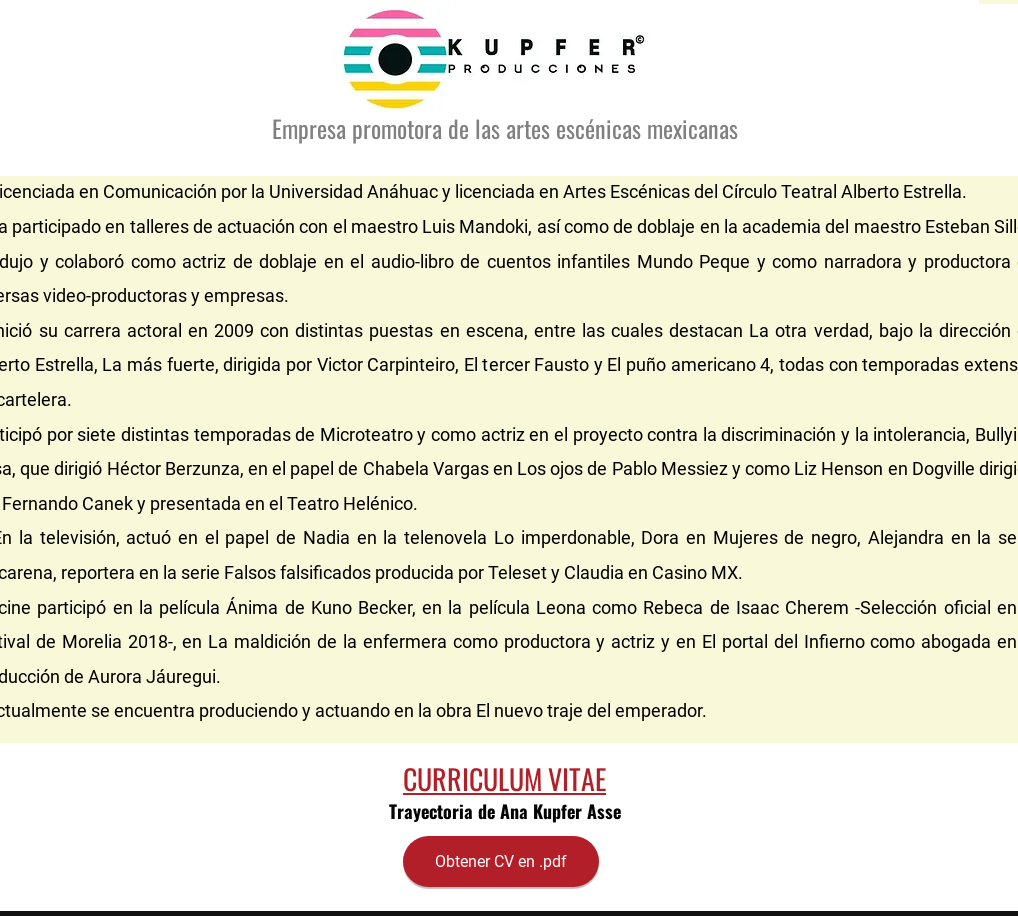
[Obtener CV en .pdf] (501, 861)
